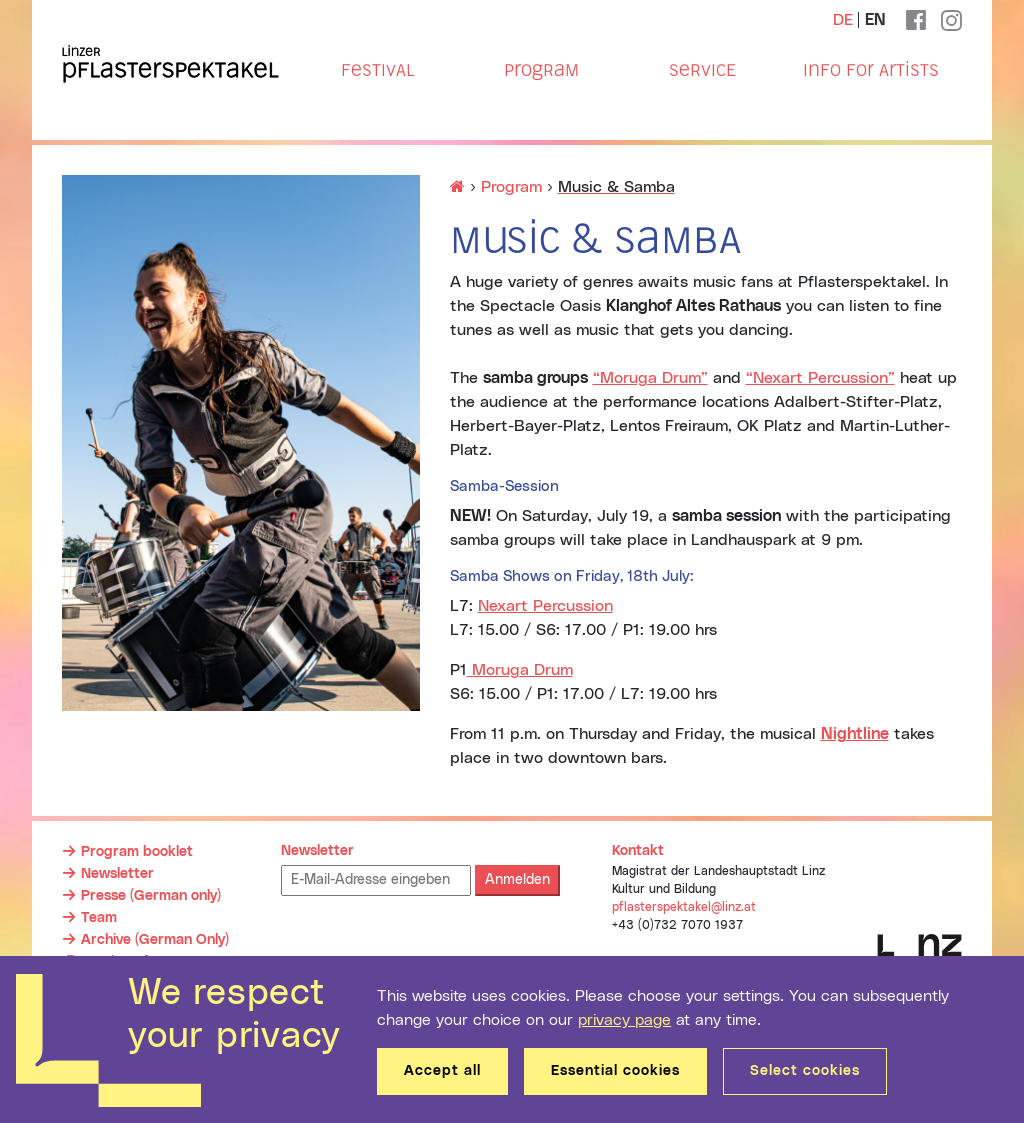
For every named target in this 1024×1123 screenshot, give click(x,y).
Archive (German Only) (155, 940)
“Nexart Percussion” (820, 378)
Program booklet (137, 852)
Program (541, 70)
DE (843, 20)
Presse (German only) (151, 896)
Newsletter (117, 874)
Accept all (442, 1071)
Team (99, 918)
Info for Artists (871, 70)
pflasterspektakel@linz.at (684, 907)
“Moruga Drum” (650, 378)
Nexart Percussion (545, 606)
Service (702, 70)
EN (875, 20)
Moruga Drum (520, 670)
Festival (377, 70)
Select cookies (805, 1071)
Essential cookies (615, 1071)
